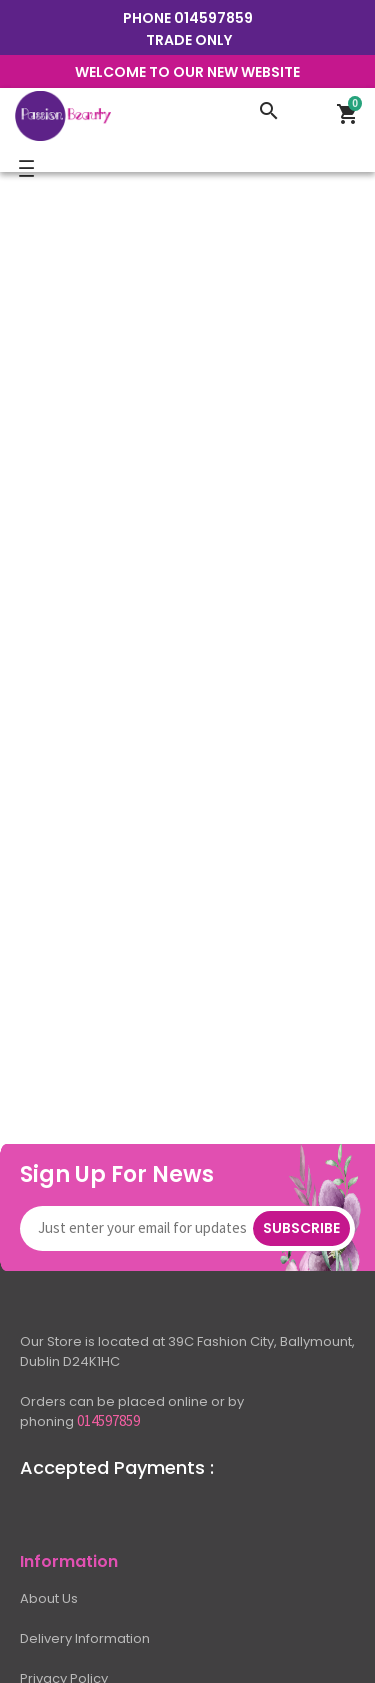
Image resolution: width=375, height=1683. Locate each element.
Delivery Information (85, 1638)
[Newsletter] (146, 1228)
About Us (49, 1598)
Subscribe (301, 1228)
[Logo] (130, 114)
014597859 (213, 18)
